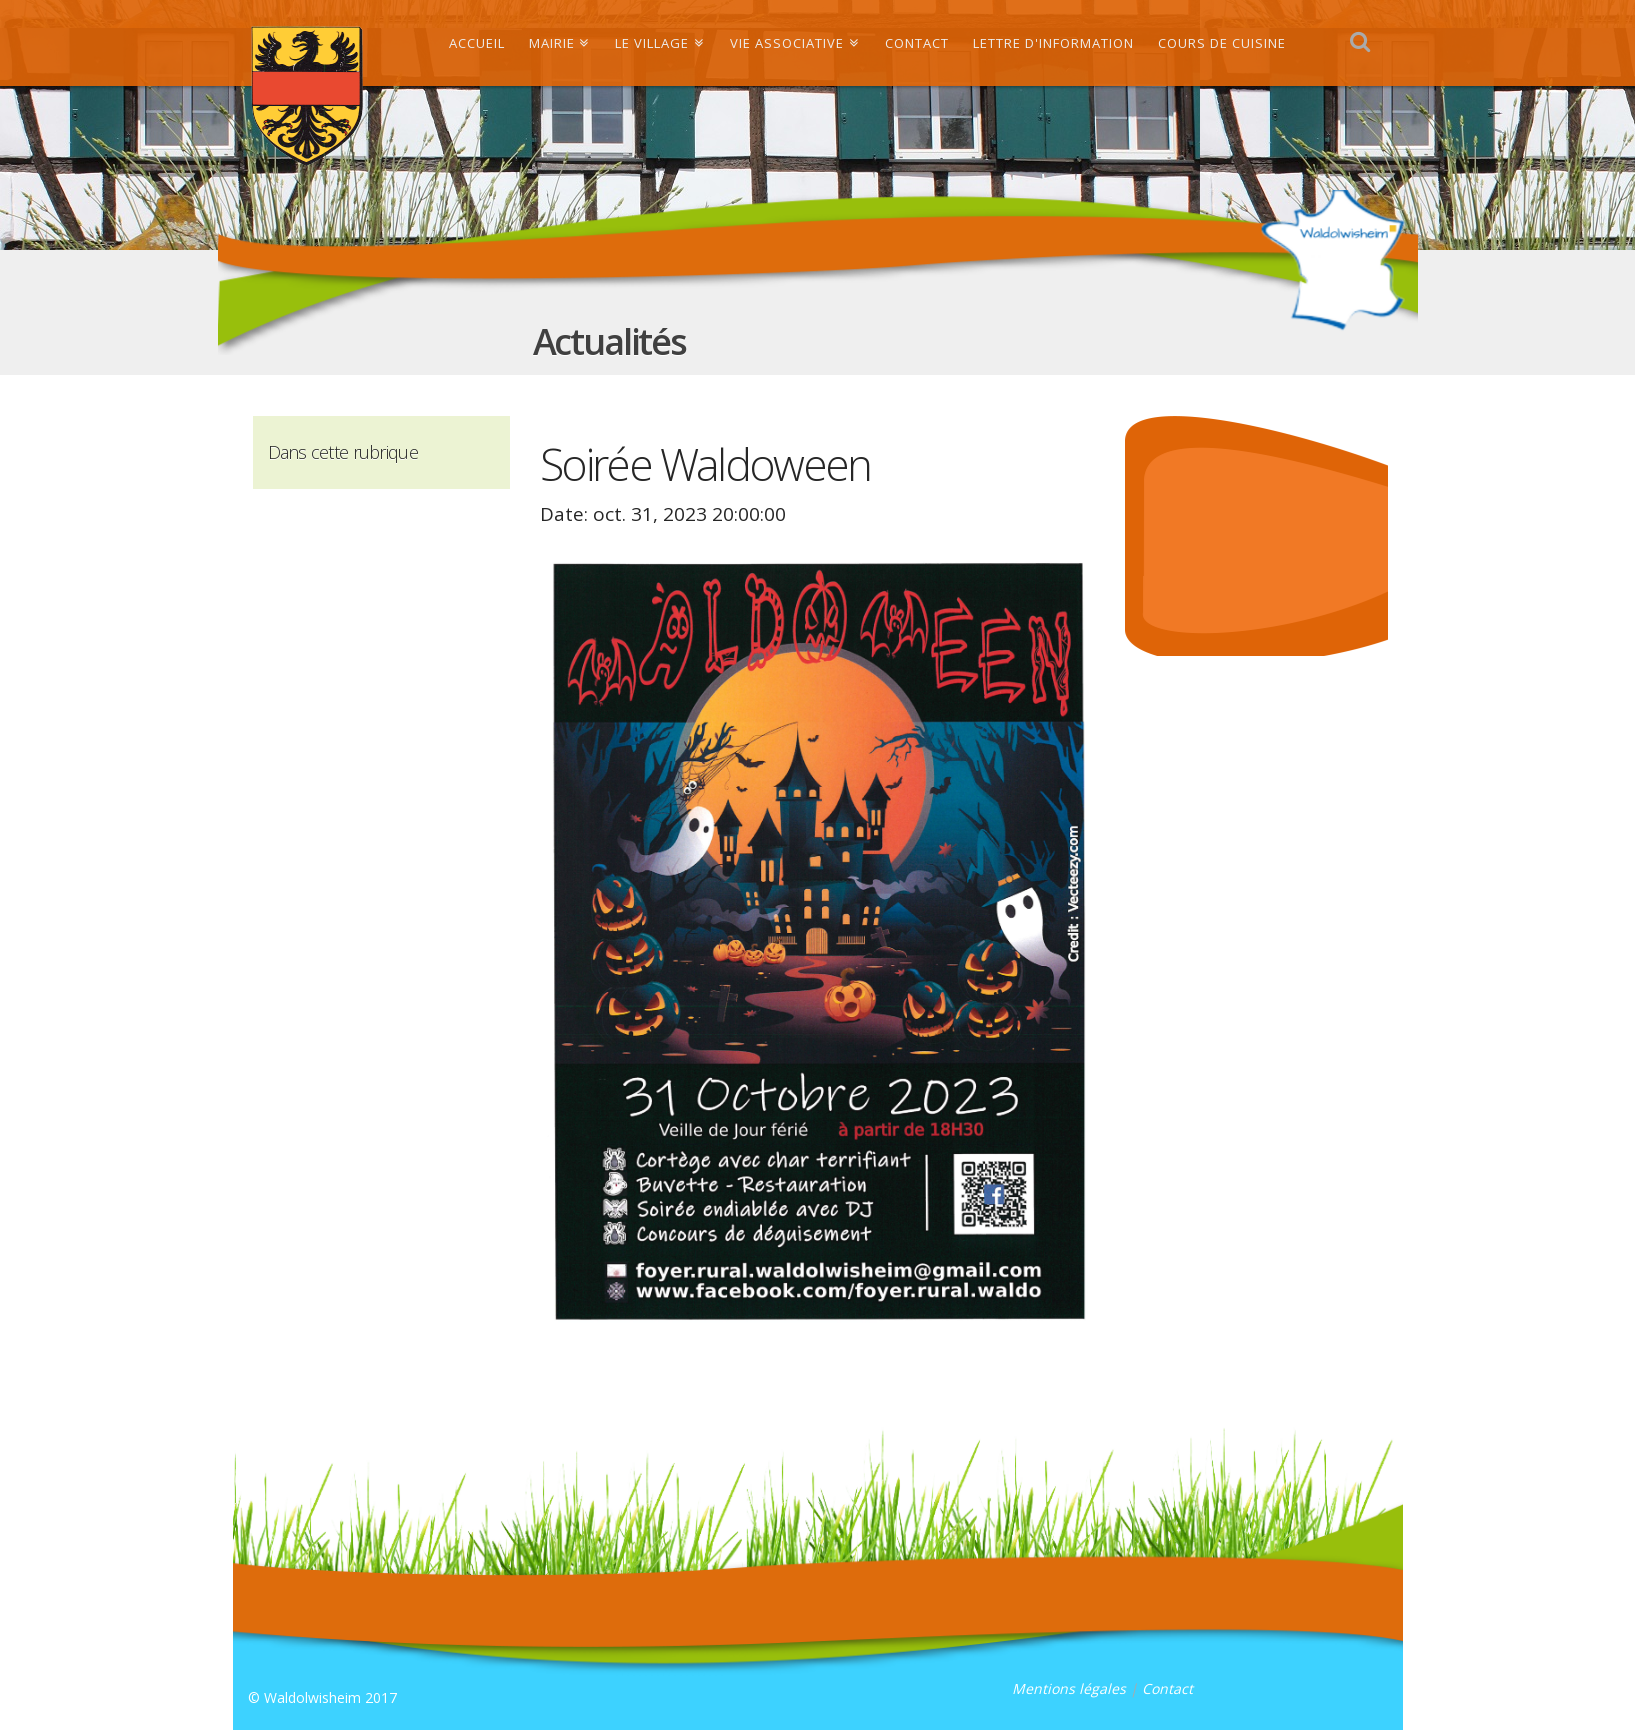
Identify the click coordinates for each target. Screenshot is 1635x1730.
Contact (1167, 1688)
